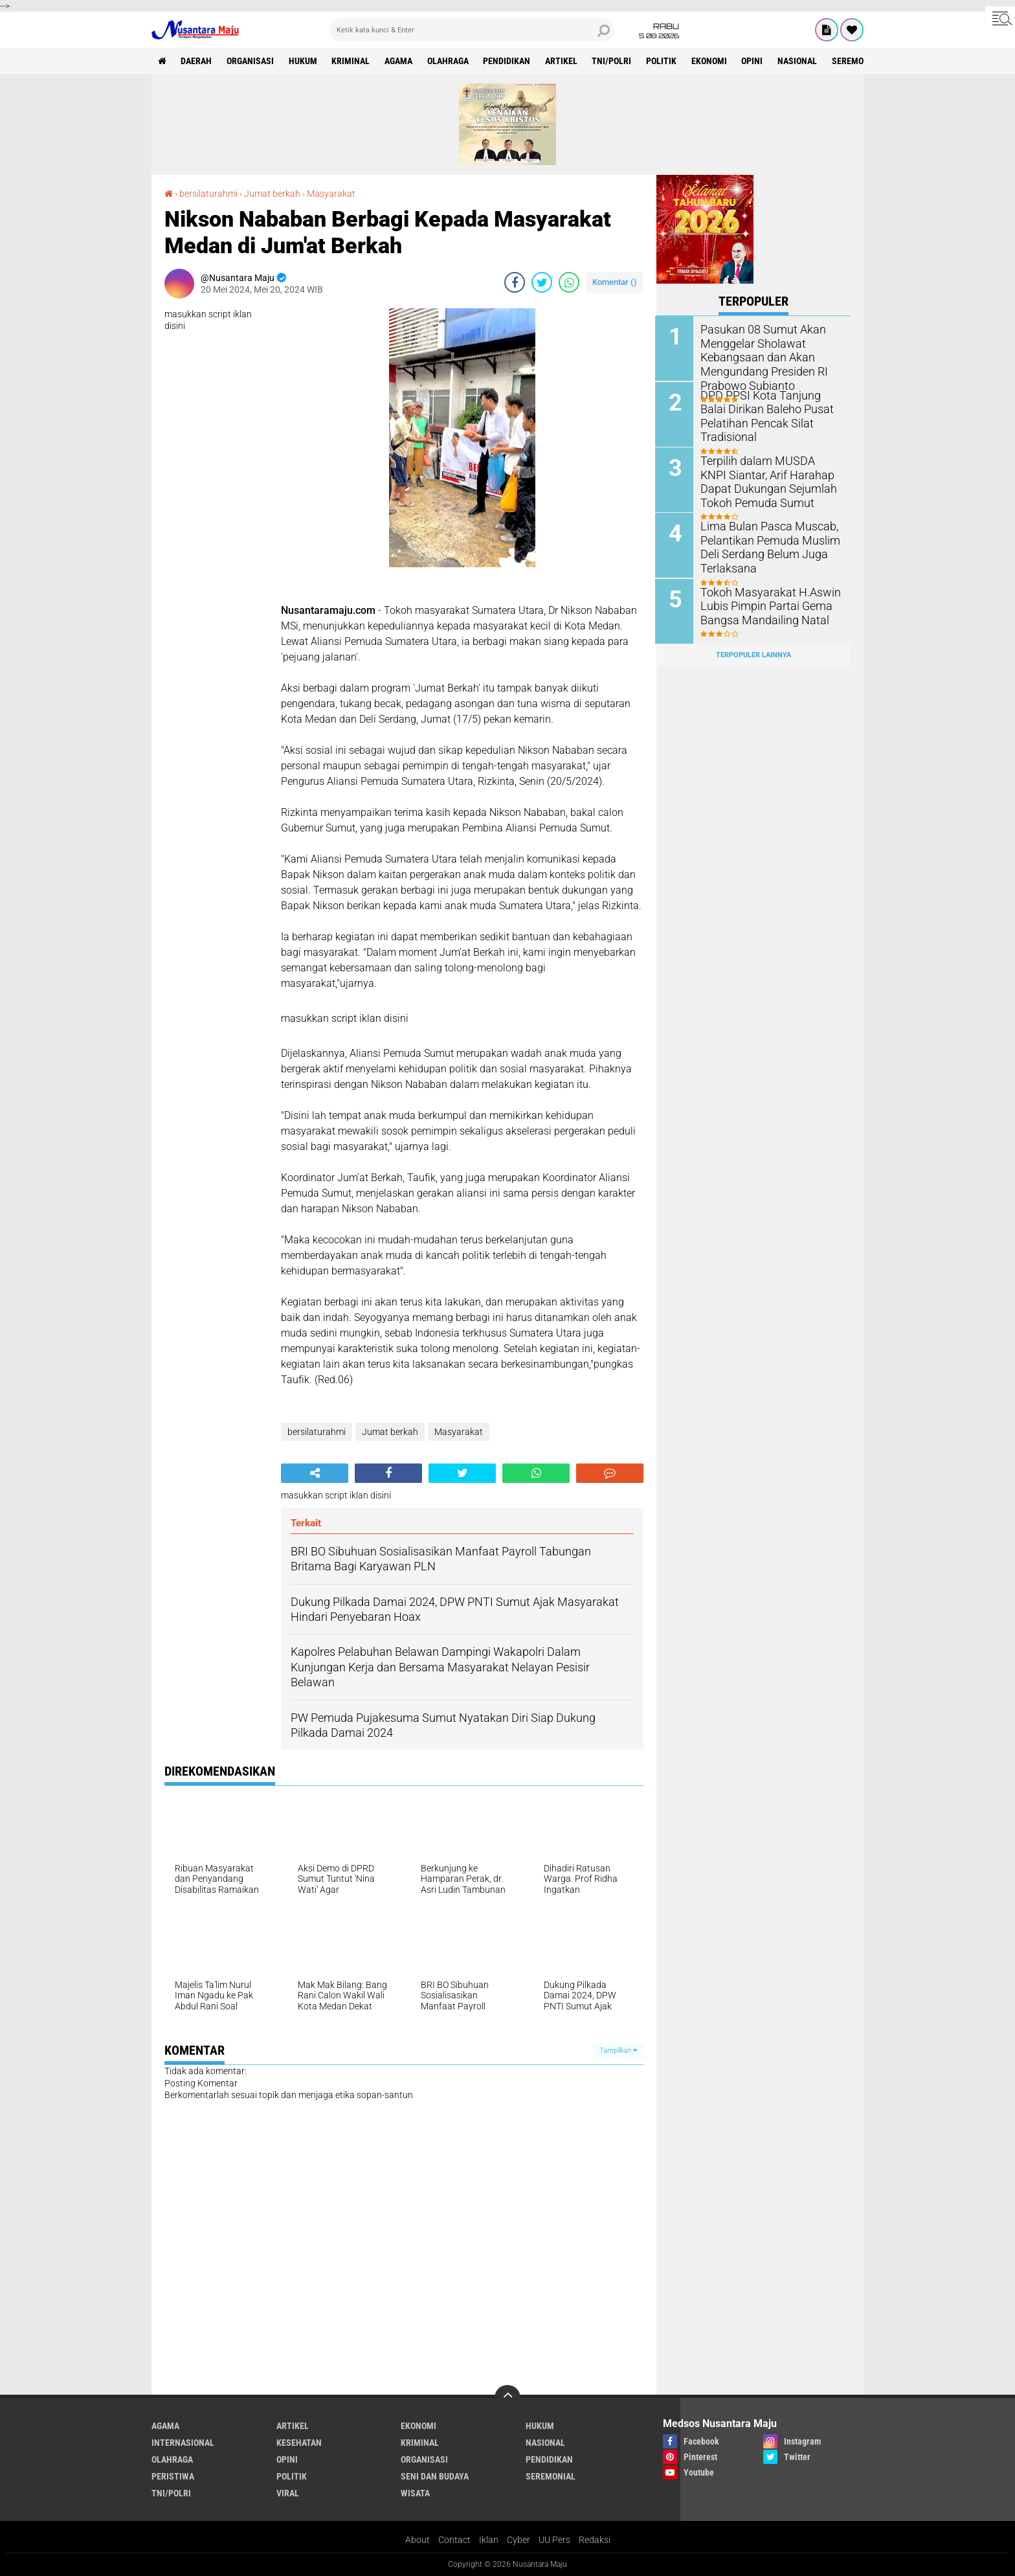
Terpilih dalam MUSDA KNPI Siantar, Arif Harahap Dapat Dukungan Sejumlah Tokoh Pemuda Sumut (766, 479)
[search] (471, 29)
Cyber (518, 2540)
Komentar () (614, 282)
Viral (287, 2493)
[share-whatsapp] (569, 282)
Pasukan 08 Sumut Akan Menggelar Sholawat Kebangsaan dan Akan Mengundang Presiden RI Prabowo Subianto (759, 355)
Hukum (303, 61)
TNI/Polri (614, 61)
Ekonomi (712, 61)
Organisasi (250, 61)
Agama (400, 61)
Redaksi (594, 2540)
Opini (755, 61)
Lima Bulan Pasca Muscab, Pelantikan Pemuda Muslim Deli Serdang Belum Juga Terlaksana (765, 545)
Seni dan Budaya (435, 2476)
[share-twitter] (541, 282)
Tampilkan (618, 2050)
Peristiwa (172, 2476)
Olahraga (449, 61)
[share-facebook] (514, 282)
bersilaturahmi (208, 193)
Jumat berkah (272, 193)
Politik (664, 61)
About (417, 2540)
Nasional (800, 61)
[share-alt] (314, 1473)
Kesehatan (299, 2442)
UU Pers (554, 2540)
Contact (454, 2540)
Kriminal (352, 61)
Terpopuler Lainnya (753, 654)
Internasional (182, 2442)
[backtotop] (507, 2398)
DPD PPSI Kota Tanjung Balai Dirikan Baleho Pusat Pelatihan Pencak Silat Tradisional (768, 414)
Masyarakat (331, 193)
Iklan (488, 2540)
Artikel (563, 61)
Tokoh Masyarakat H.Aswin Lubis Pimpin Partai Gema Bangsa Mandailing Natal (764, 604)
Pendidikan (508, 61)
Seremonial (860, 61)
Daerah (196, 61)
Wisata (415, 2493)
